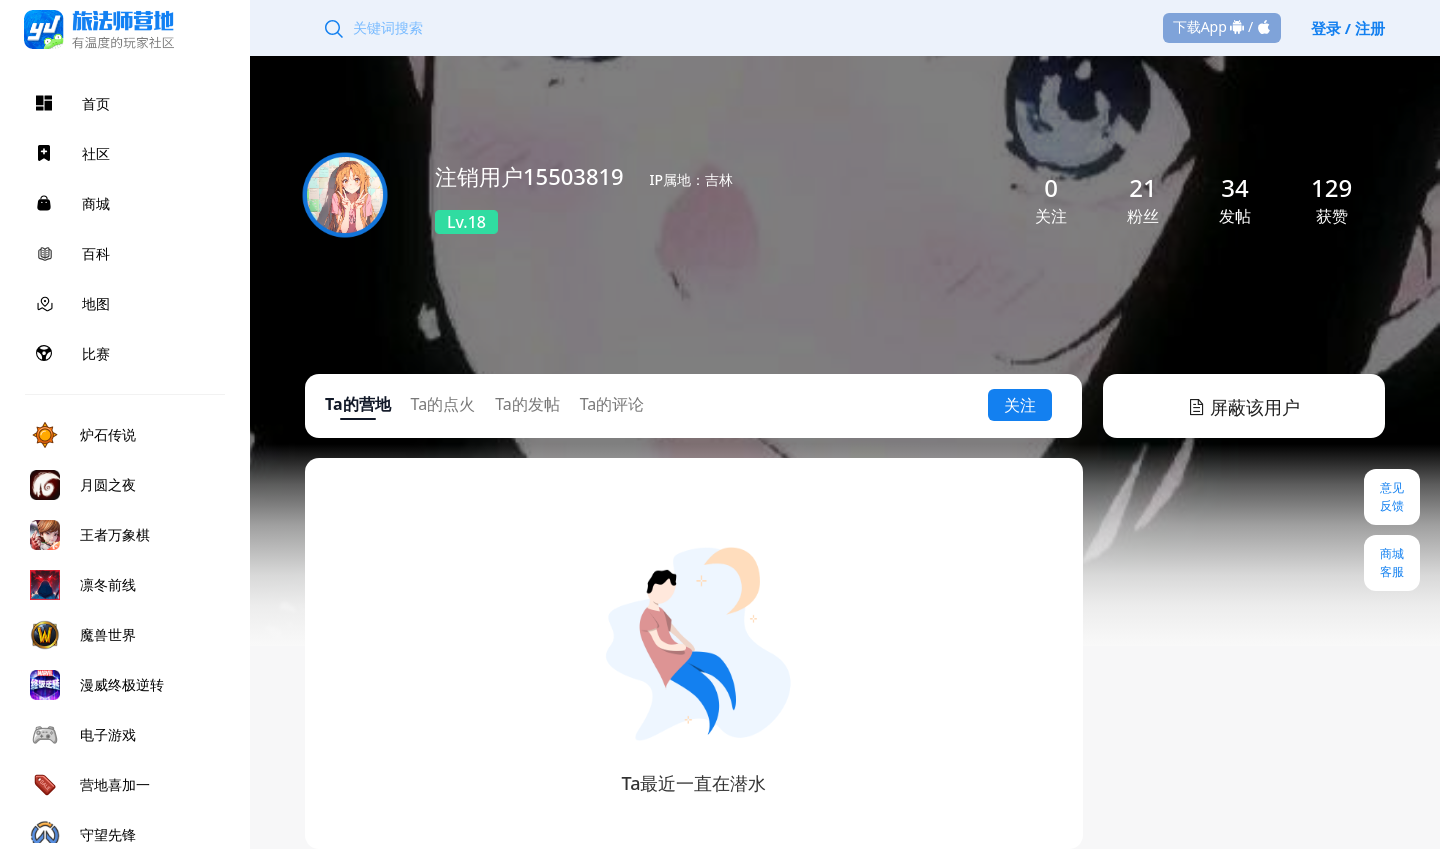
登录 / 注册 (1348, 28)
